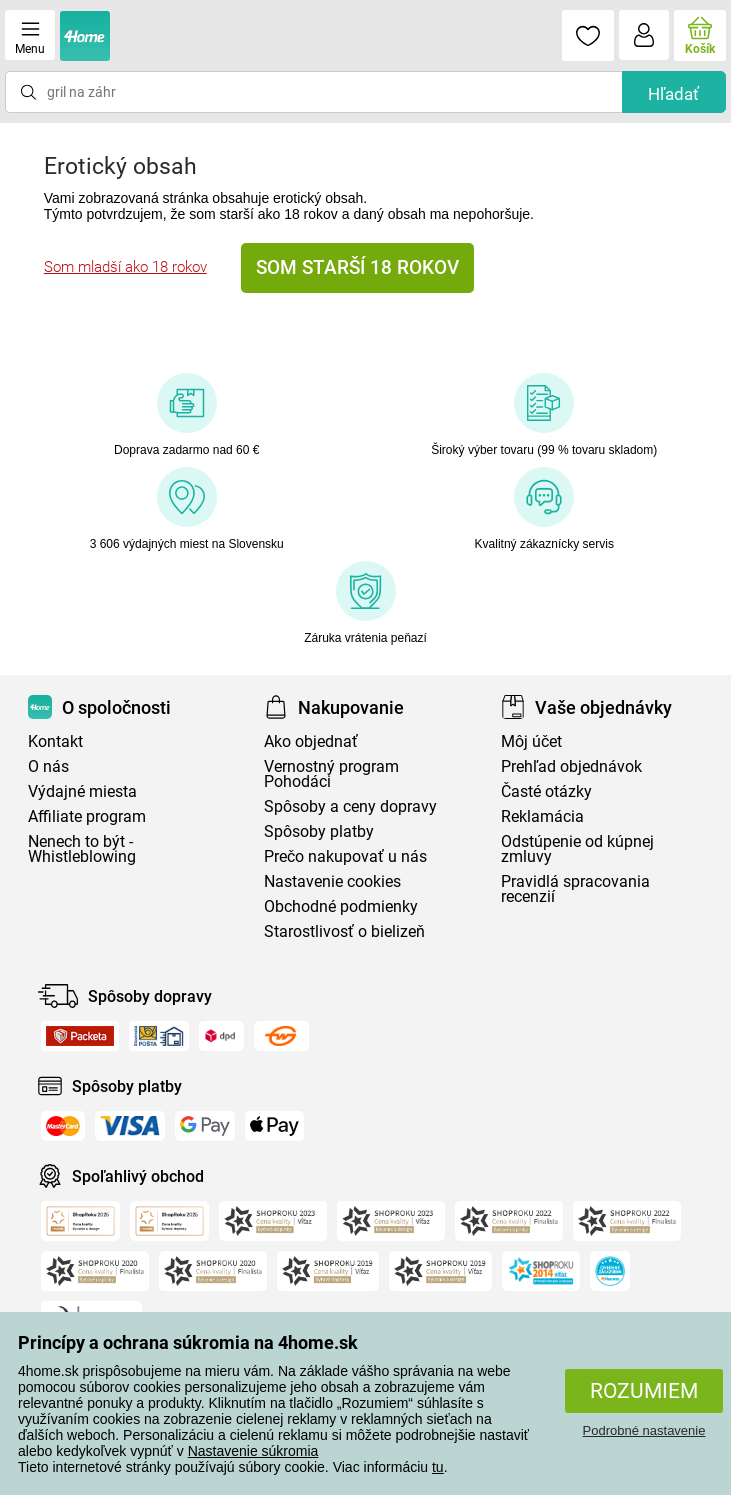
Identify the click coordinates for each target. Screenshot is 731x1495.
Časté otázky (546, 791)
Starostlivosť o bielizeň (344, 931)
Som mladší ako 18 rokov (125, 267)
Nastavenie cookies (332, 881)
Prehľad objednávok (571, 766)
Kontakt (55, 741)
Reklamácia (542, 816)
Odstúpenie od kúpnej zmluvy (577, 849)
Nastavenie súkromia (253, 1451)
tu (438, 1467)
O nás (48, 766)
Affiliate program (87, 816)
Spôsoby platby (319, 831)
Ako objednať (311, 741)
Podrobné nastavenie (644, 1430)
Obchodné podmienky (341, 906)
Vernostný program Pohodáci (331, 774)
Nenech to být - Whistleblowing (82, 849)
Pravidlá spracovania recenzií (575, 889)
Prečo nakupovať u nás (345, 856)
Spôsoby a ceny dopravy (350, 806)
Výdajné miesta (82, 791)
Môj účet (531, 741)
